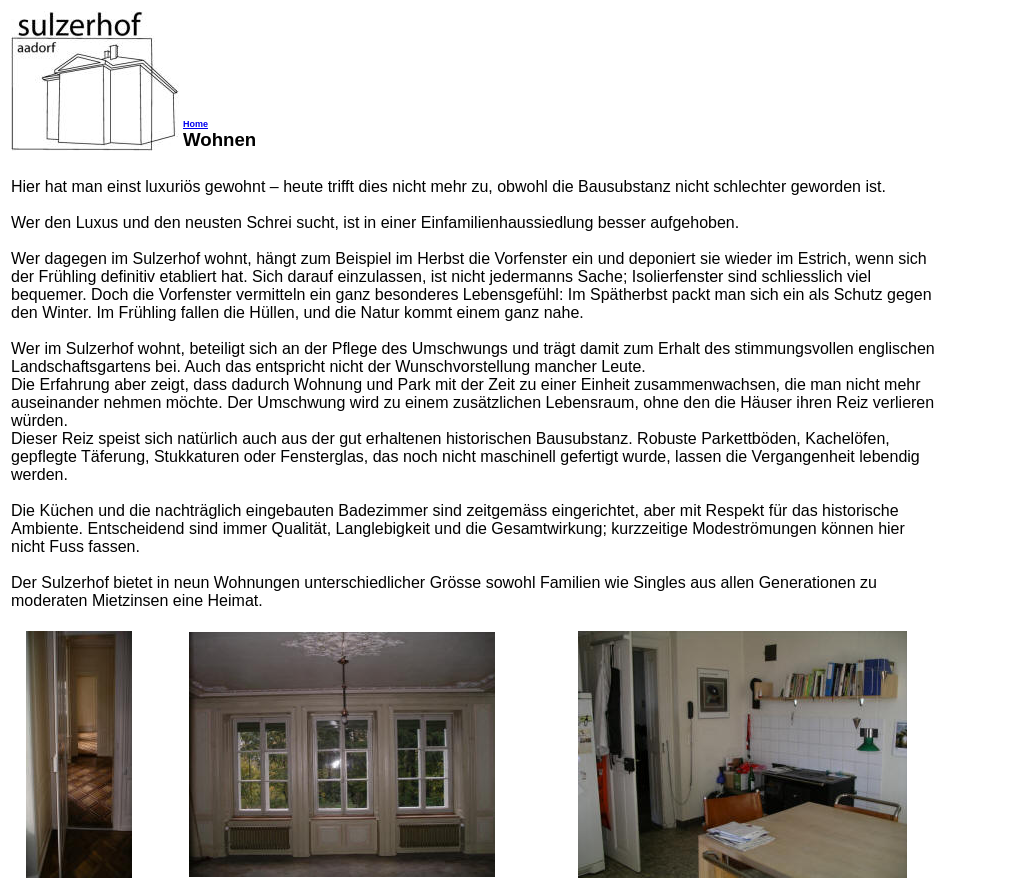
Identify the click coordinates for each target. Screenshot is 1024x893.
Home (195, 124)
